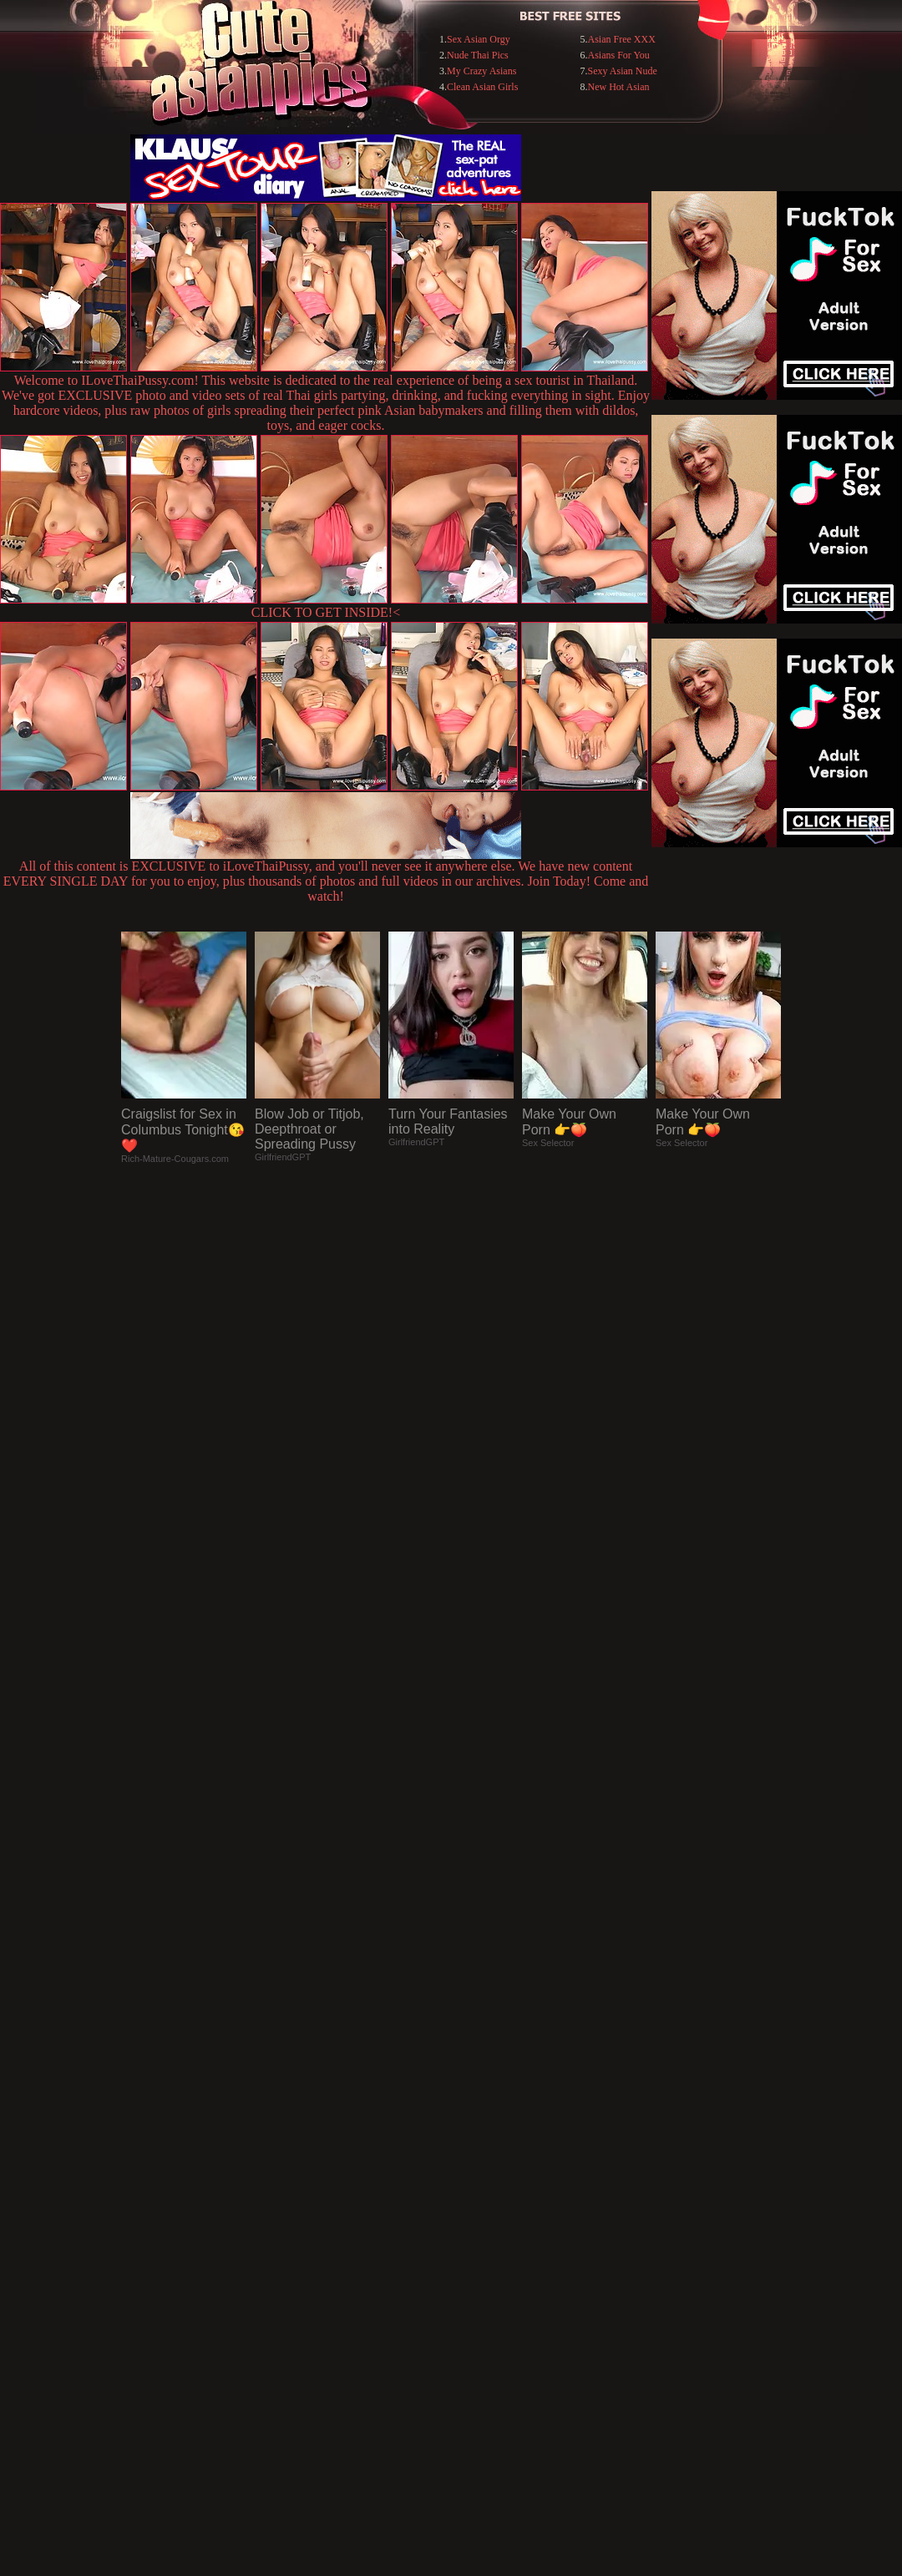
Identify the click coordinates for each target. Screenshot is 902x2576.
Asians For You (619, 55)
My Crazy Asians (481, 71)
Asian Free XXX (622, 39)
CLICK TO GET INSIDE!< (325, 612)
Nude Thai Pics (478, 55)
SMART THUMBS (480, 2234)
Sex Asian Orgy (478, 39)
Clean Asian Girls (482, 87)
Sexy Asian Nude (622, 71)
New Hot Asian (619, 87)
